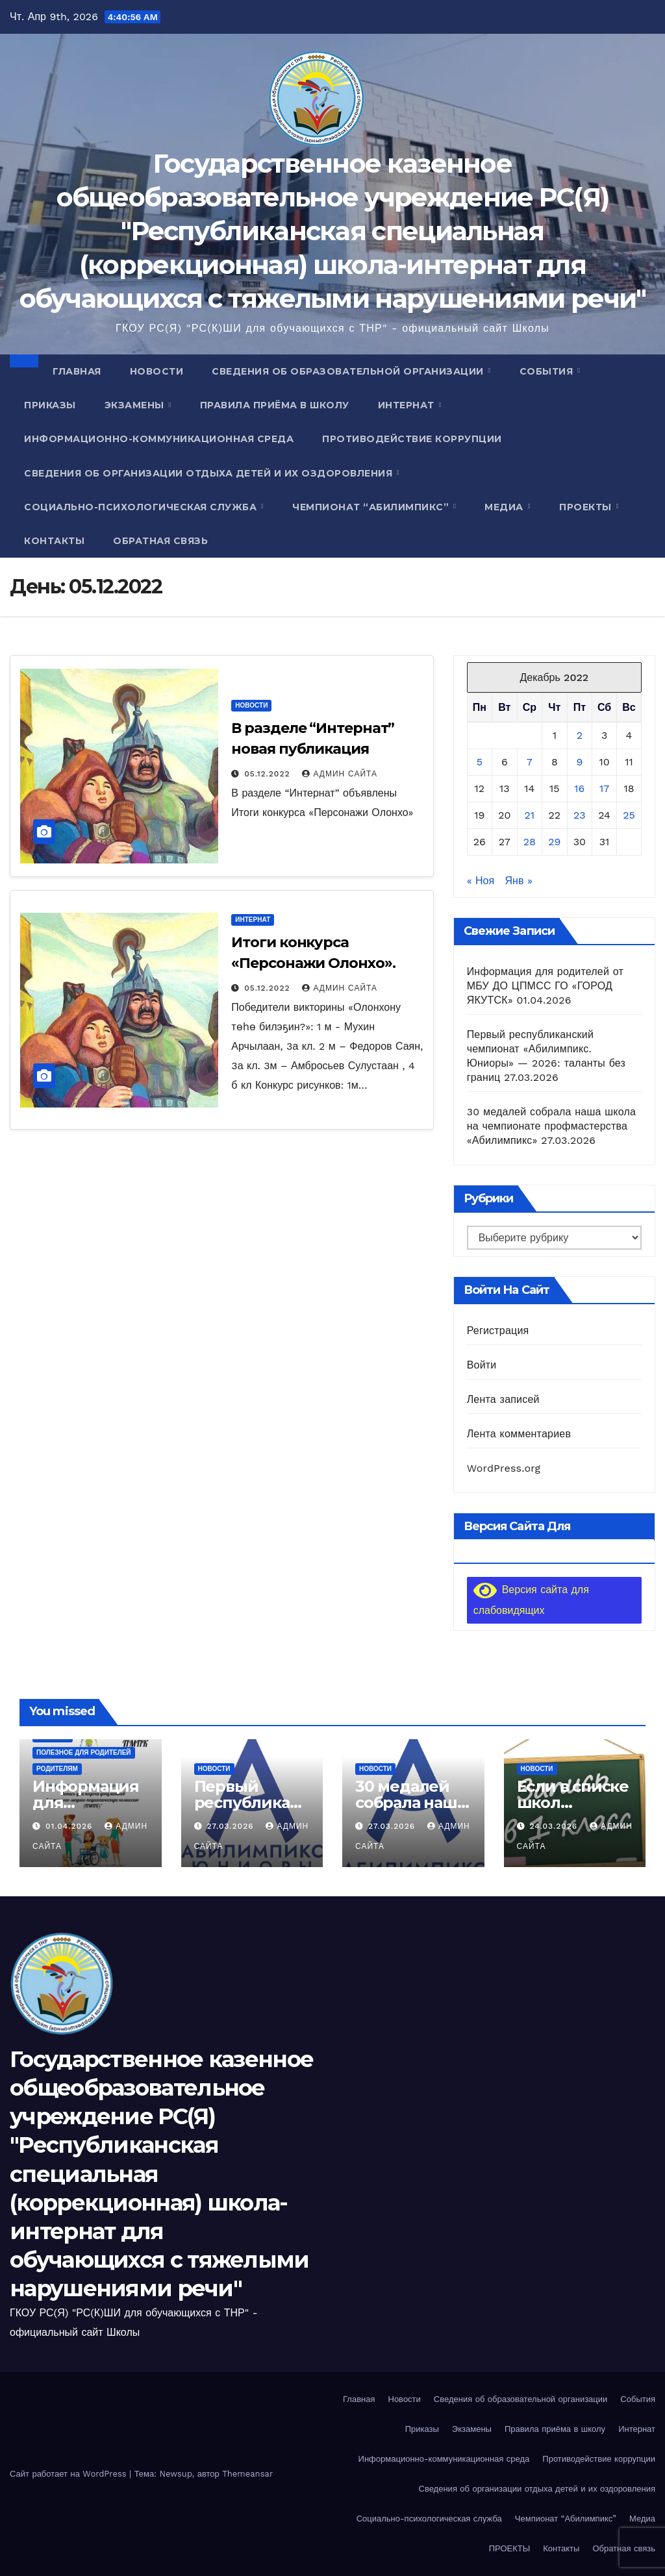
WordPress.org (504, 1468)
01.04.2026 (70, 1826)
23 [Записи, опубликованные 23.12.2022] (579, 815)
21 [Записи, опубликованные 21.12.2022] (530, 815)
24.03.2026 (555, 1826)
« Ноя (480, 880)
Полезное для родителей (83, 1752)
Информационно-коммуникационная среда (159, 439)
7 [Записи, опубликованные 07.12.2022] (530, 762)
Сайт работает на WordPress (69, 2474)
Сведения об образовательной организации (349, 371)
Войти (482, 1365)
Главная (77, 371)
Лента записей (503, 1399)
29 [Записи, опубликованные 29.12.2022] (554, 842)
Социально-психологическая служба (142, 507)
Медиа (505, 507)
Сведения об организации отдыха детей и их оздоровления (209, 473)
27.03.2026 (232, 1826)
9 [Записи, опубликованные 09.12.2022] (579, 762)
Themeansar (247, 2474)
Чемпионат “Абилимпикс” (372, 507)
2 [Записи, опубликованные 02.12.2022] (580, 735)
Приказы (50, 405)
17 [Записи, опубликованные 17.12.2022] (604, 788)
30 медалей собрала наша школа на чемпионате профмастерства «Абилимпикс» (551, 1126)
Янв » (519, 880)
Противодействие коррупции (412, 439)
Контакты (54, 541)
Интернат (408, 405)
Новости (157, 371)
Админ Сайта (339, 773)
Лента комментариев (519, 1434)
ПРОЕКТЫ (586, 507)
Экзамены (136, 405)
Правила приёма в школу (274, 405)
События (548, 371)
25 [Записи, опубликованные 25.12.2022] (629, 815)
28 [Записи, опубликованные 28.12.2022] (529, 842)
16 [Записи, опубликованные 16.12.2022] (579, 788)
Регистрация (498, 1330)
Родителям (57, 1768)
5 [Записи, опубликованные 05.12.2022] (480, 762)
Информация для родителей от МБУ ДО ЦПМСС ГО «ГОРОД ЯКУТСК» (545, 985)
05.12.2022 (268, 773)
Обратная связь (160, 541)
